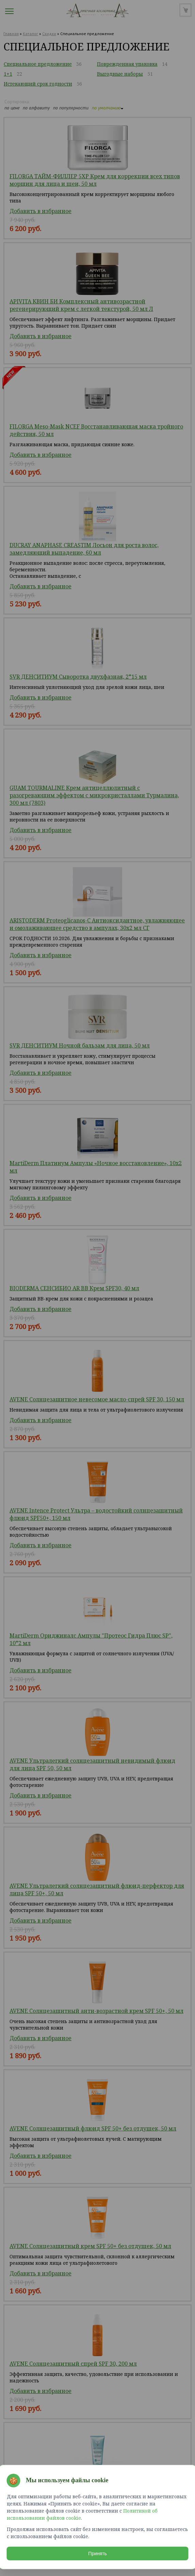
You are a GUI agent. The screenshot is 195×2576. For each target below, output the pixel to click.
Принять (97, 2553)
